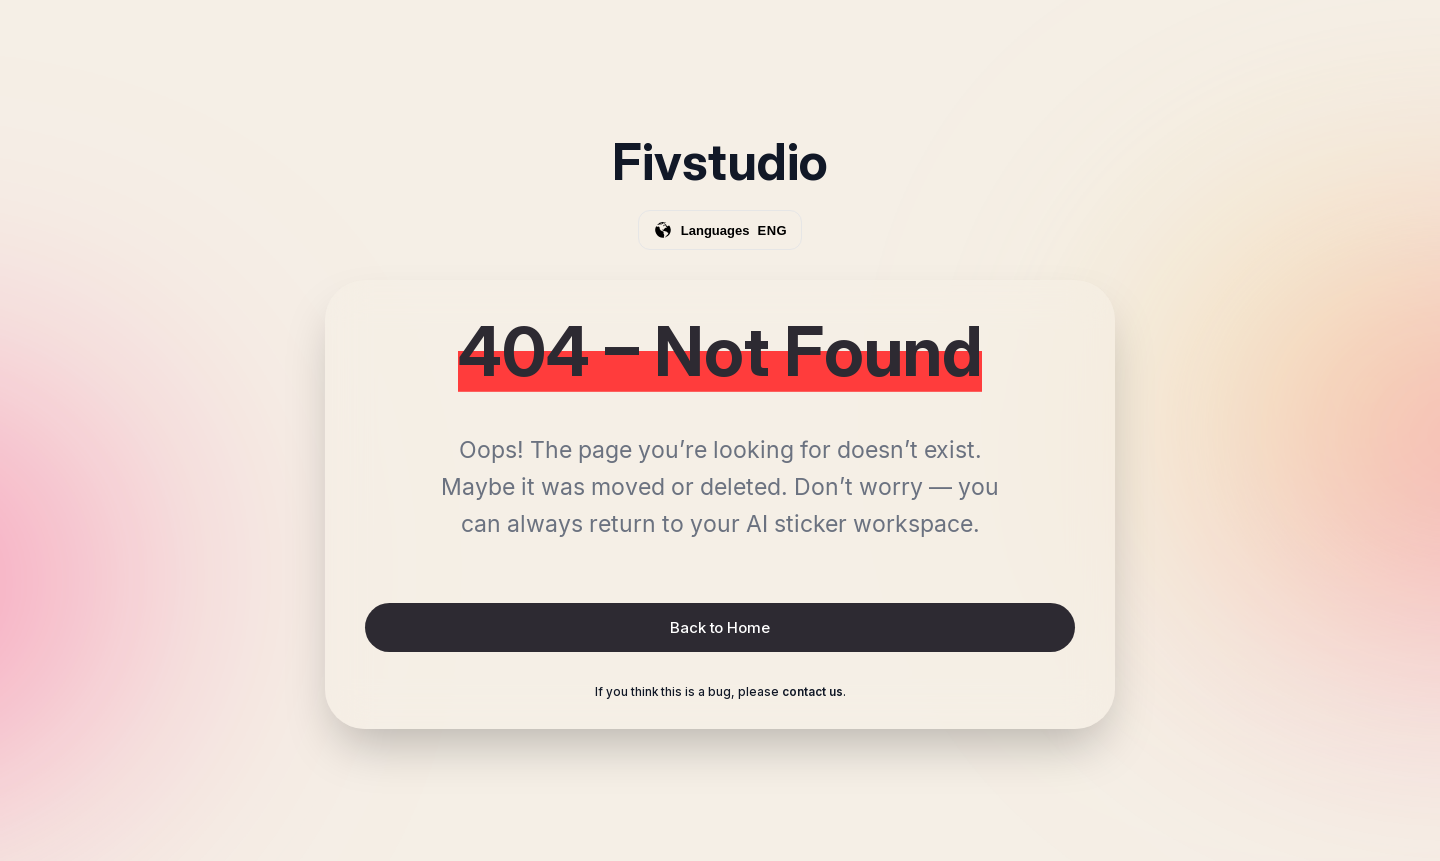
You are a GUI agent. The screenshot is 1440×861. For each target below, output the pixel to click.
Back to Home (719, 627)
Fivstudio (720, 162)
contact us (812, 692)
